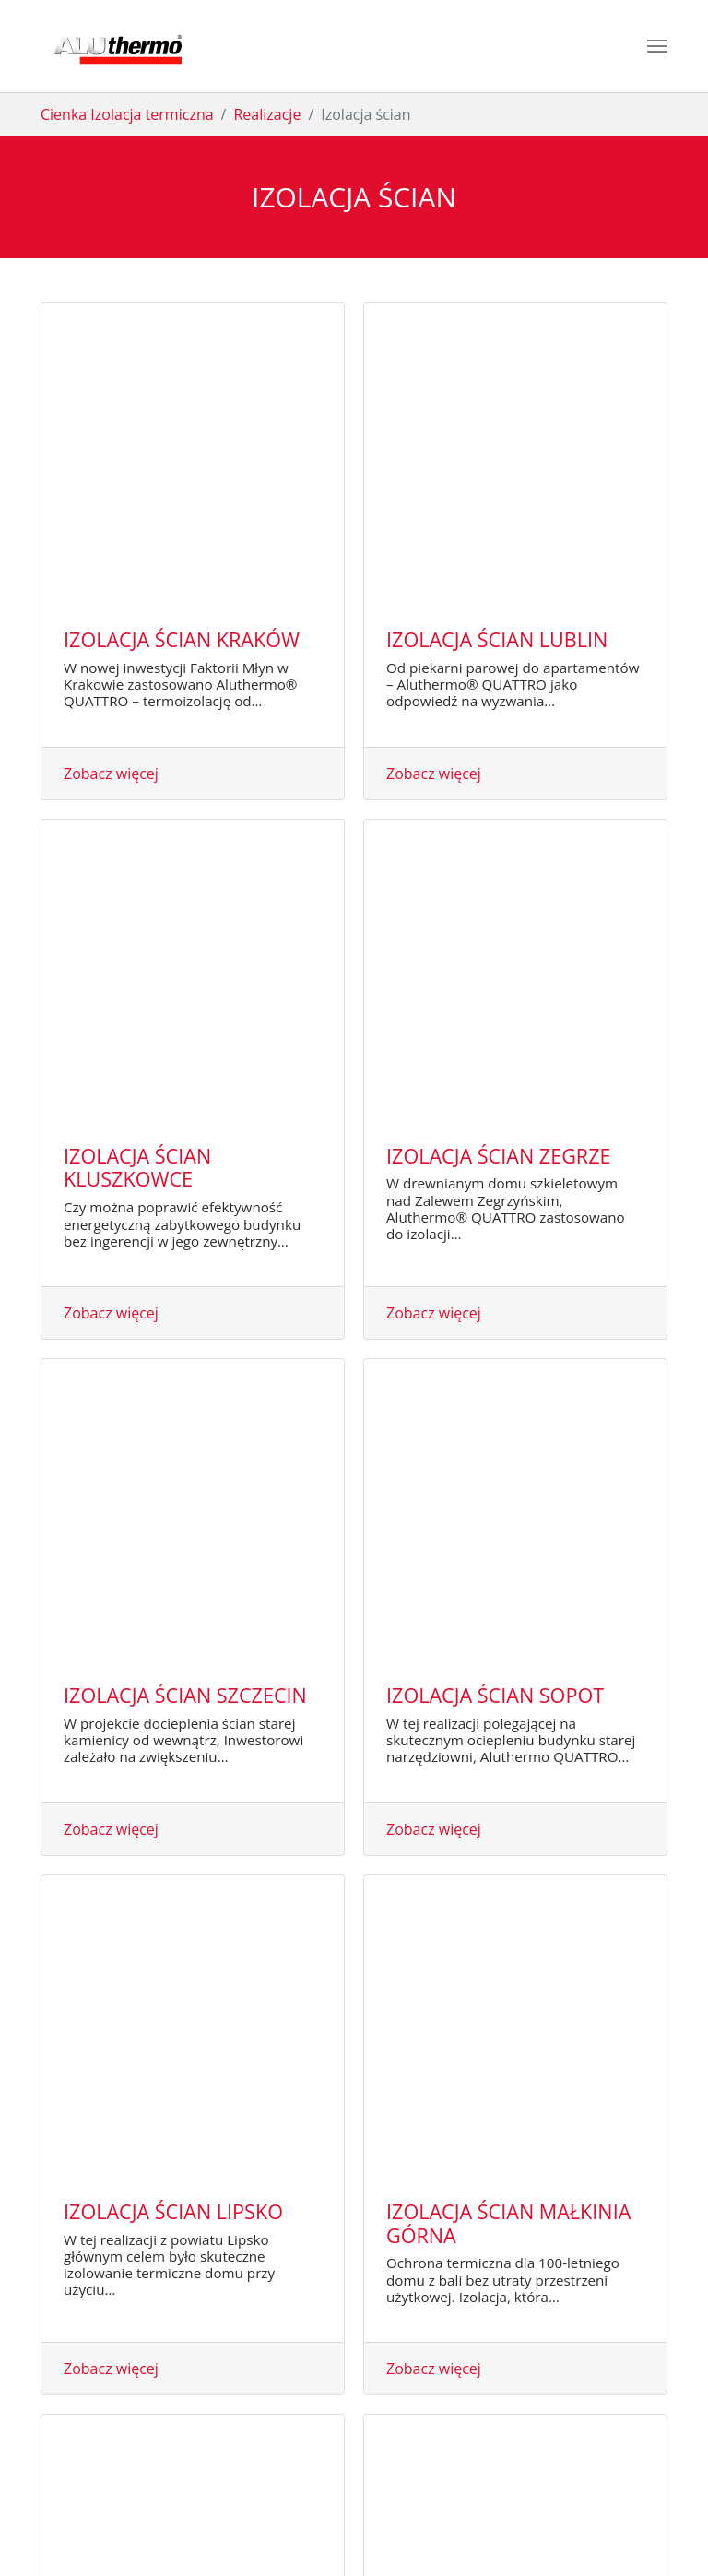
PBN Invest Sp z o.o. (190, 2522)
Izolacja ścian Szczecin (185, 854)
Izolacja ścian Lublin (497, 359)
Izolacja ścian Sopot (495, 854)
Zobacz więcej (111, 493)
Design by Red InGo (560, 2522)
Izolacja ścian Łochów (183, 1585)
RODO (482, 2522)
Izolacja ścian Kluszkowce (137, 607)
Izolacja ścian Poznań (181, 1820)
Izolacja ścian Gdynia (176, 1349)
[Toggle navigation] (657, 46)
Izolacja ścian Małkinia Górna (508, 1102)
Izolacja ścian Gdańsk (502, 1349)
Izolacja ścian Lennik (497, 1820)
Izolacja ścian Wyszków (511, 1585)
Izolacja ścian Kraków (182, 359)
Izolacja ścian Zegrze (498, 595)
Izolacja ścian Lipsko (173, 1090)
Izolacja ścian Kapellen (187, 2073)
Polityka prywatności (399, 2522)
